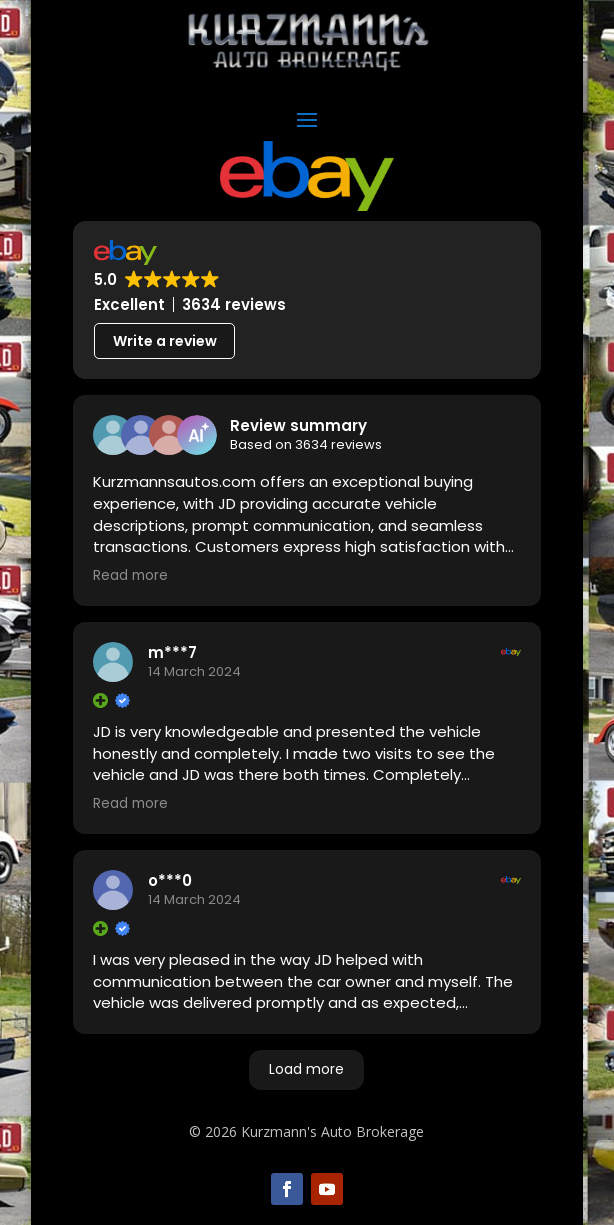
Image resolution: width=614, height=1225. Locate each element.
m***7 (172, 652)
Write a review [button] (165, 341)
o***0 (170, 880)
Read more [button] (130, 576)
